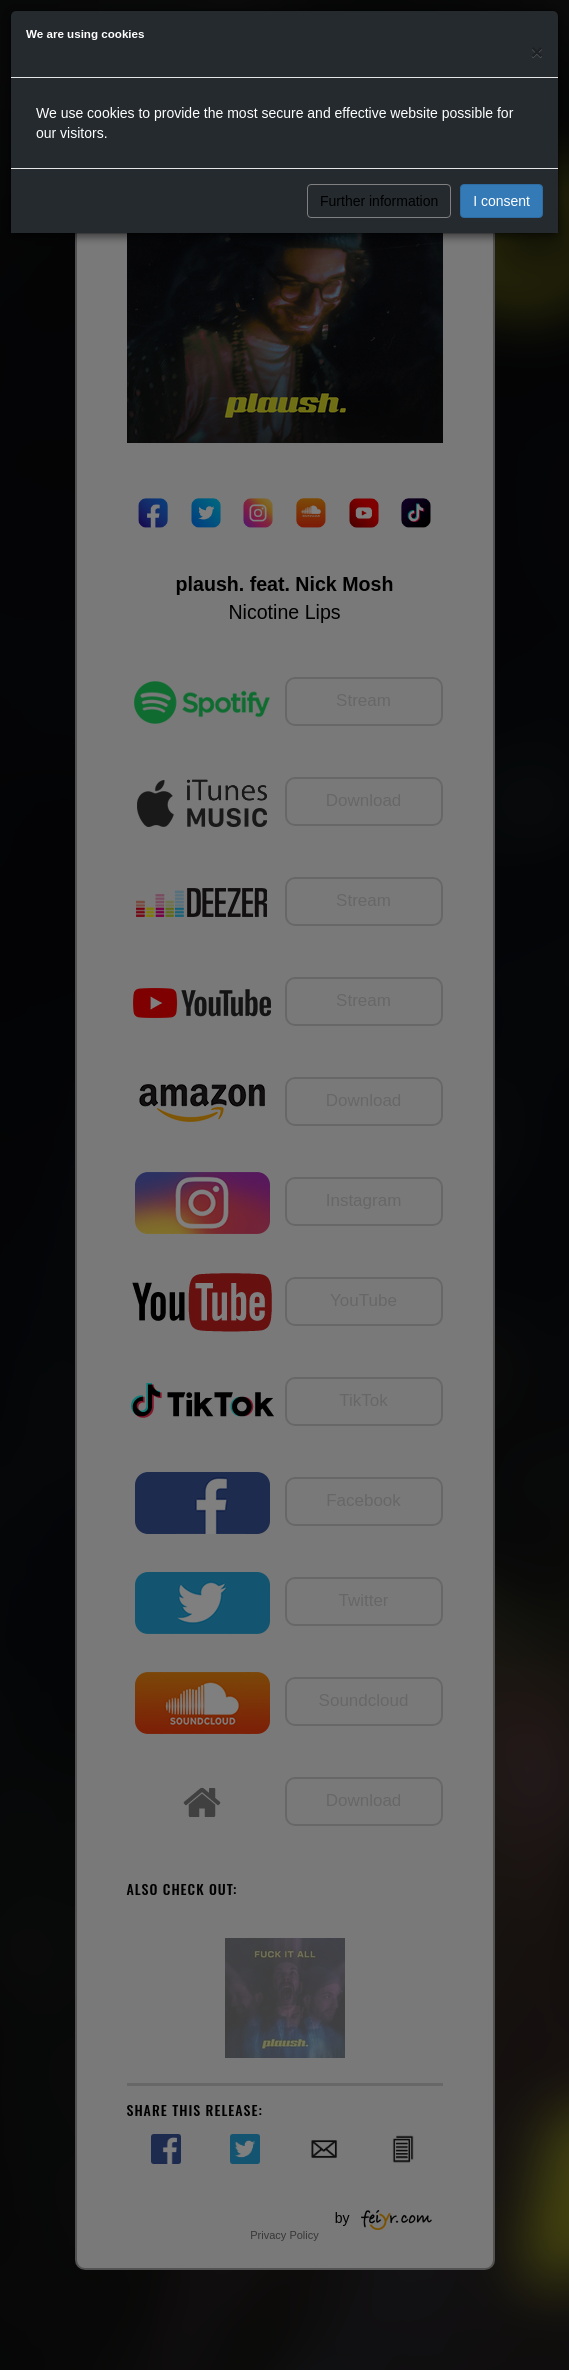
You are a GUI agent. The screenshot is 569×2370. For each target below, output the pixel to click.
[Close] (537, 51)
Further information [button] (379, 201)
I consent (501, 201)
